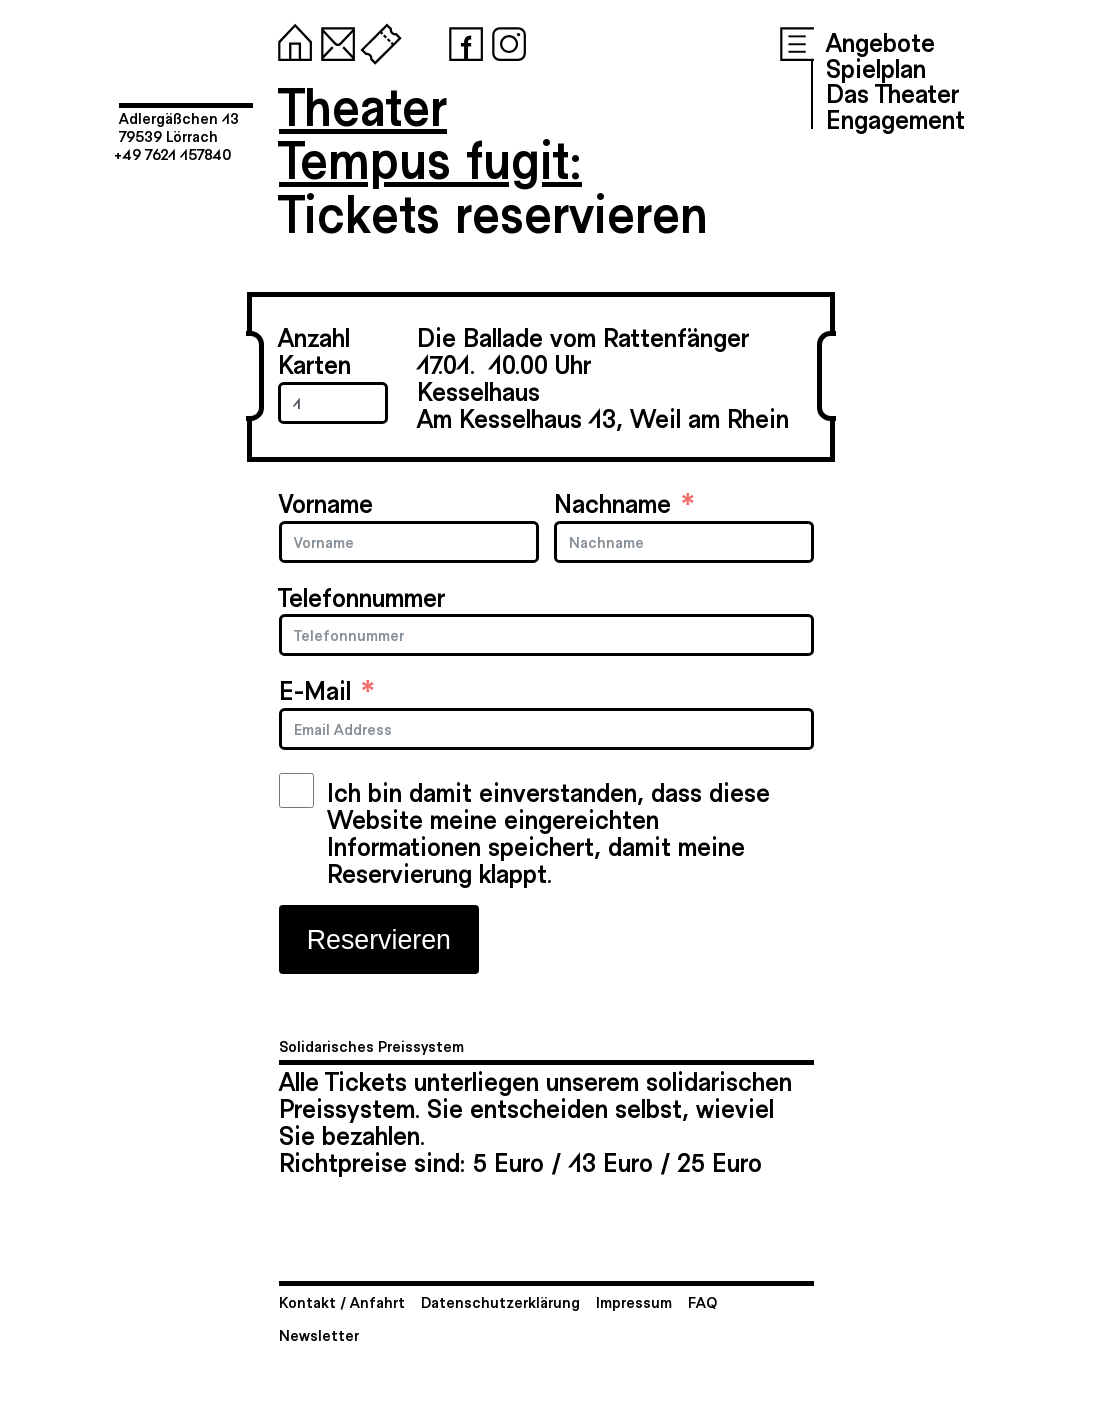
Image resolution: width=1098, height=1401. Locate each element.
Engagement (895, 118)
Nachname (612, 502)
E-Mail (315, 689)
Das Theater (892, 92)
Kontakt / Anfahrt (342, 1301)
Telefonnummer (362, 596)
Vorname (326, 502)
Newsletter (319, 1334)
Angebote (880, 41)
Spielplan (876, 67)
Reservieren (379, 940)
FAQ (702, 1301)
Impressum (634, 1301)
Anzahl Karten (314, 350)
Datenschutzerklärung (500, 1301)
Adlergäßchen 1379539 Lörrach (179, 126)
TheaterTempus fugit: (430, 131)
